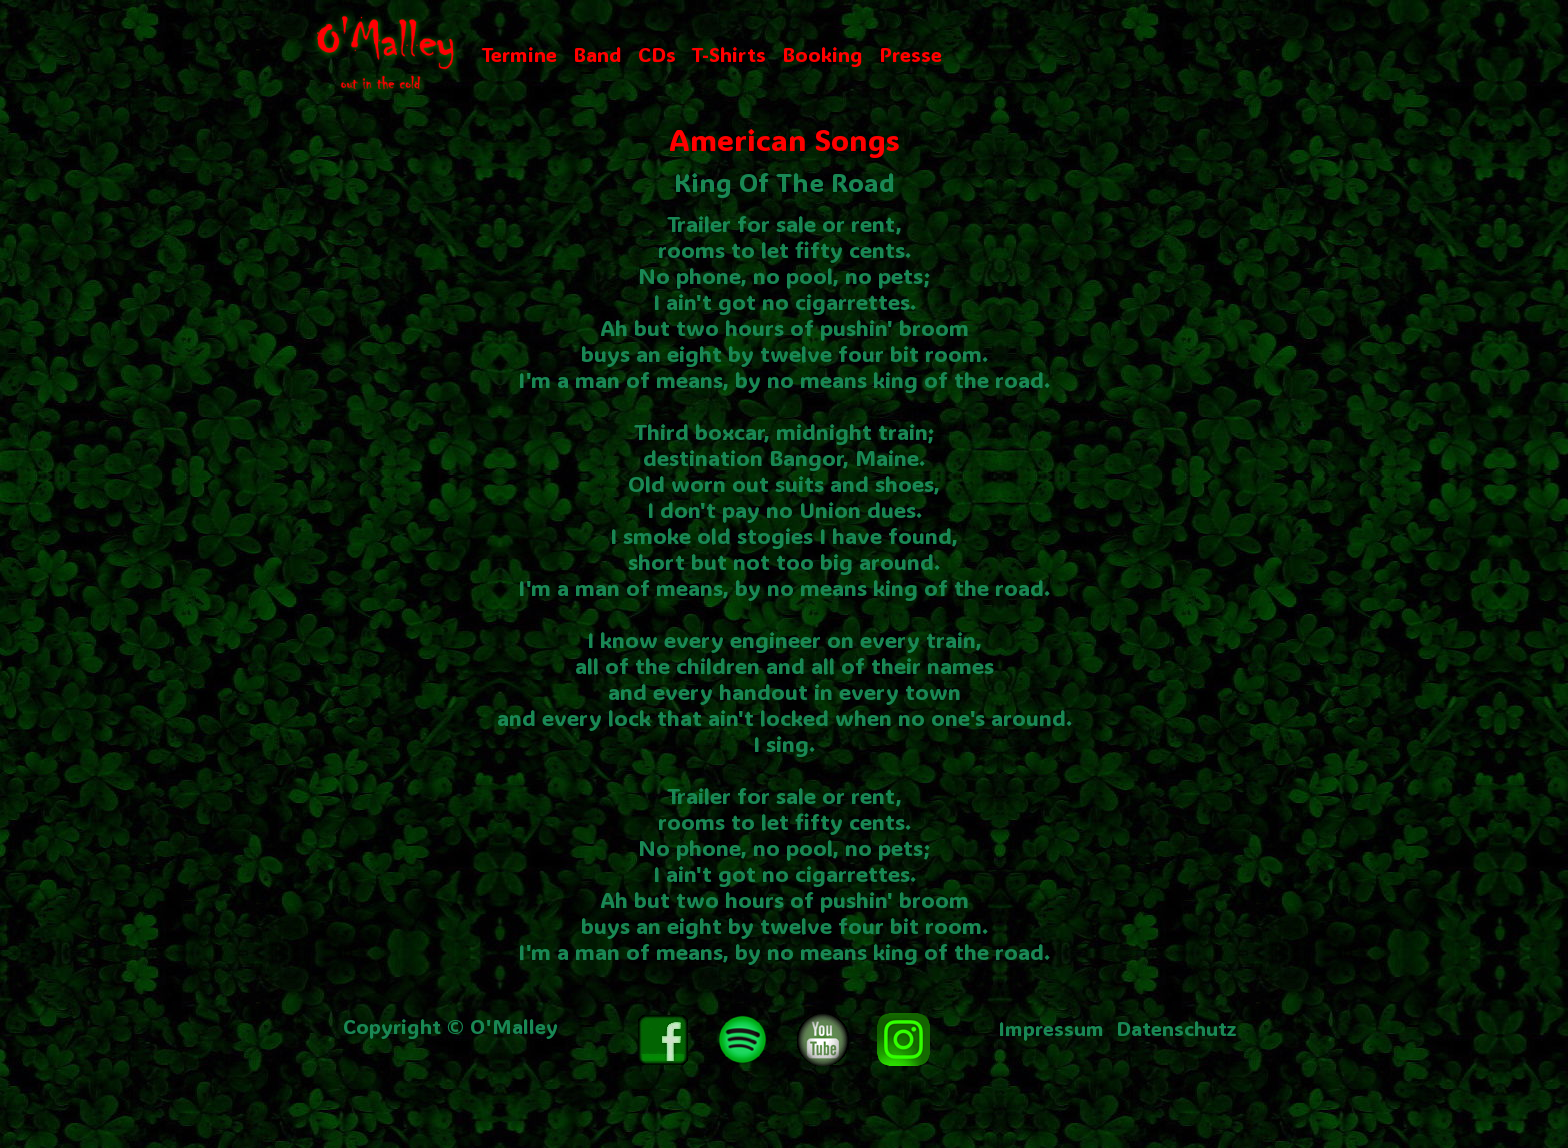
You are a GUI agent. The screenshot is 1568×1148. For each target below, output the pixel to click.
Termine (519, 54)
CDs (657, 54)
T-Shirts (729, 54)
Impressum (1051, 1028)
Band (597, 54)
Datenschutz (1176, 1028)
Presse (910, 54)
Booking (822, 54)
